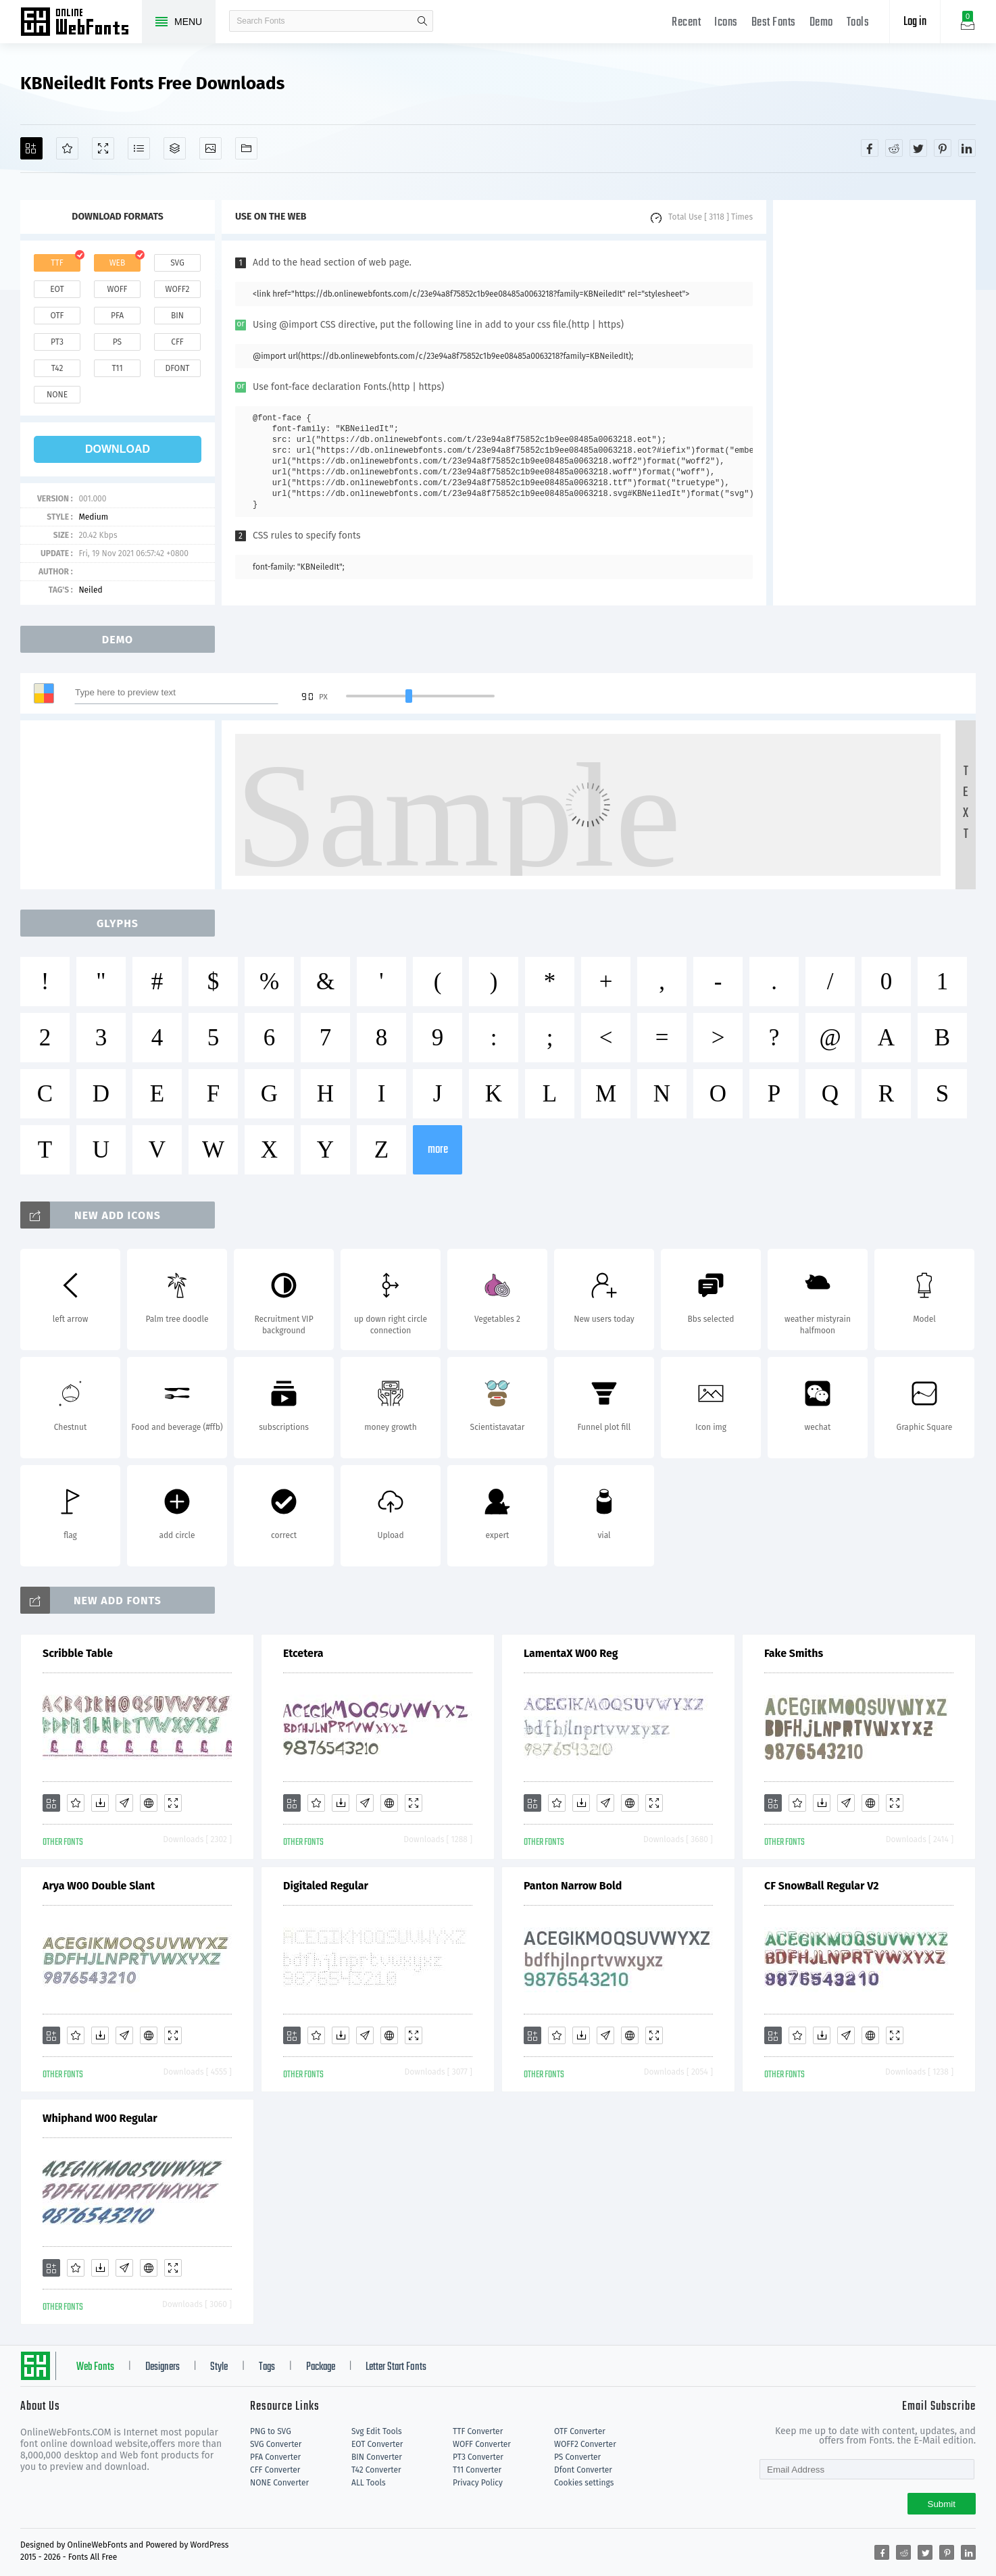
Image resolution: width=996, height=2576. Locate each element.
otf (57, 315)
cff (177, 342)
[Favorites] (67, 148)
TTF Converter (478, 2431)
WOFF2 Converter (585, 2444)
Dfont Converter (583, 2470)
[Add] (31, 148)
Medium (93, 517)
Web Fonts (95, 2367)
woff (117, 289)
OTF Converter (579, 2431)
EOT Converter (377, 2444)
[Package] (175, 148)
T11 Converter (477, 2470)
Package (320, 2367)
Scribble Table (78, 1653)
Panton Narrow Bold (573, 1885)
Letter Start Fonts (396, 2367)
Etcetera (303, 1653)
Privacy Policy (478, 2482)
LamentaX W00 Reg (571, 1653)
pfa (117, 315)
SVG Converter (275, 2444)
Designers (162, 2367)
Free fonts (81, 23)
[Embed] (148, 1803)
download (117, 449)
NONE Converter (279, 2482)
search (422, 21)
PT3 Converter (478, 2457)
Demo (821, 22)
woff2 (178, 289)
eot (57, 289)
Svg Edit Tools (376, 2431)
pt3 (57, 342)
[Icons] (210, 148)
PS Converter (577, 2457)
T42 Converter (376, 2470)
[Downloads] (100, 1803)
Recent (686, 22)
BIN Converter (376, 2457)
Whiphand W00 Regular (100, 2118)
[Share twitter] (918, 148)
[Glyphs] (139, 148)
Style (219, 2367)
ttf (57, 263)
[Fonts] (246, 148)
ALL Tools (368, 2482)
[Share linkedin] (967, 148)
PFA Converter (275, 2457)
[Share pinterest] (942, 148)
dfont (177, 368)
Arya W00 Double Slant (99, 1885)
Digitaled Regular (325, 1885)
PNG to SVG (270, 2431)
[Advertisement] (874, 402)
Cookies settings (584, 2482)
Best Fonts (773, 22)
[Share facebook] (869, 148)
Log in (914, 22)
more (438, 1150)
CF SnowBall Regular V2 (821, 1885)
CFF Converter (275, 2470)
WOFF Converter (482, 2444)
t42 (57, 368)
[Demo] (103, 148)
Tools (858, 22)
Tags (267, 2367)
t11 (116, 368)
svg (177, 263)
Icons (726, 22)
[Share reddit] (894, 148)
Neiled (90, 590)
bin (177, 315)
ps (117, 342)
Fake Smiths (793, 1653)
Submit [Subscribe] (941, 2504)
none (57, 394)
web (117, 263)
